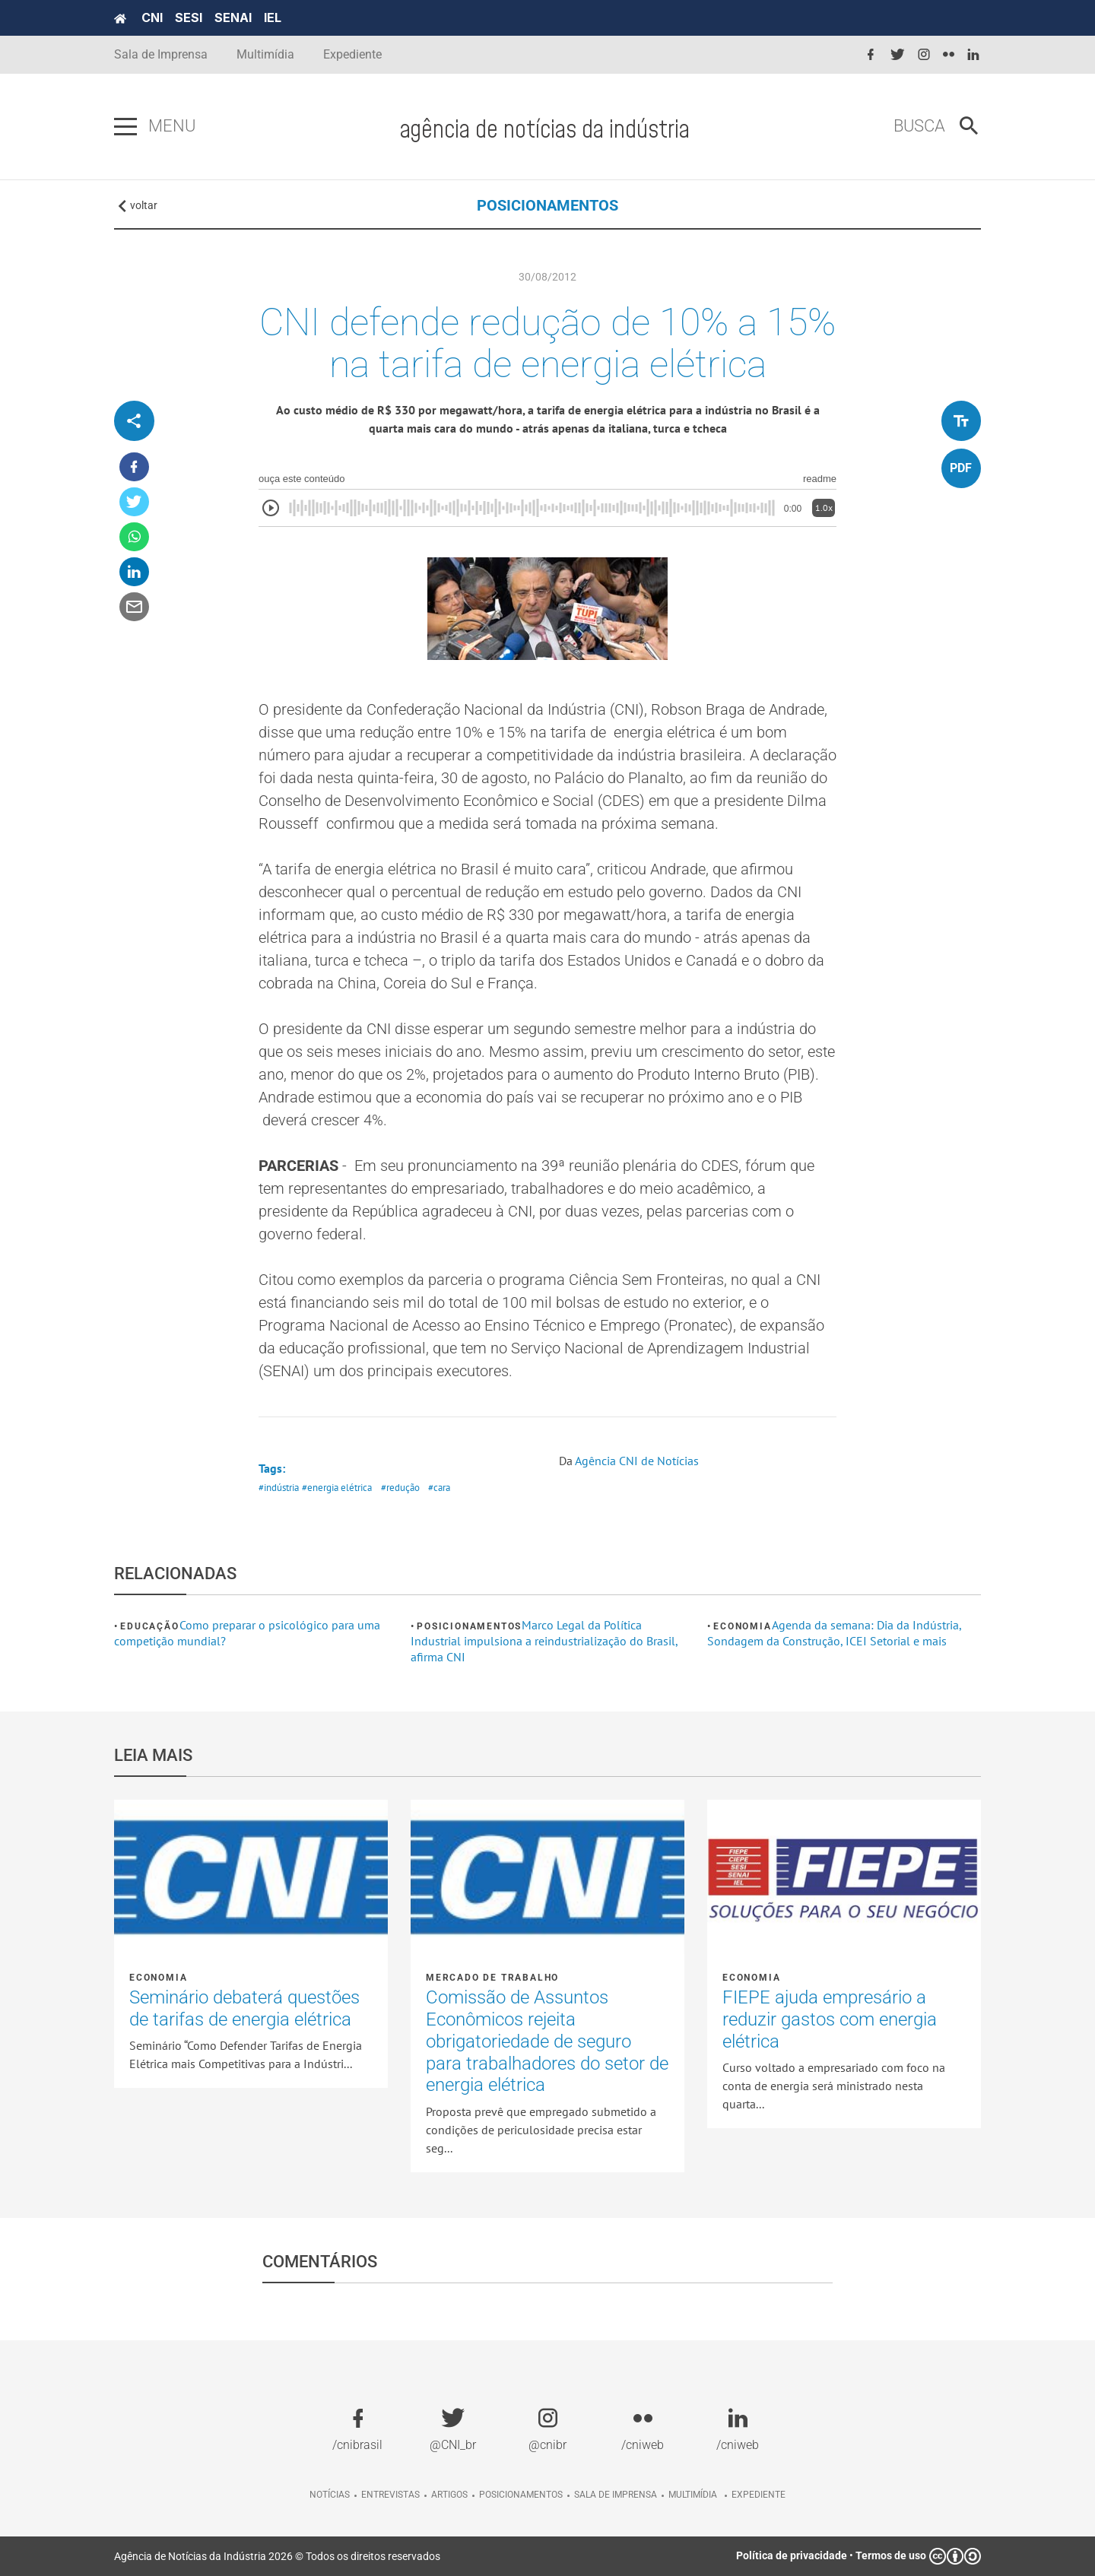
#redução (400, 1487)
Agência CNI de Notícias (637, 1460)
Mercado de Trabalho (492, 1977)
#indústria (279, 1487)
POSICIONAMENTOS (547, 205)
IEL (272, 17)
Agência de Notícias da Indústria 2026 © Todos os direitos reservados (277, 2556)
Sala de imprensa (615, 2494)
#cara (439, 1487)
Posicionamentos (469, 1626)
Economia (742, 1626)
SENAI (233, 17)
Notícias (329, 2494)
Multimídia (265, 54)
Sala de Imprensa (161, 54)
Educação (149, 1626)
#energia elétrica (337, 1487)
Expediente (352, 54)
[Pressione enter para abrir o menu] (125, 127)
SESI (188, 17)
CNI (152, 17)
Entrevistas (390, 2494)
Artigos (449, 2494)
